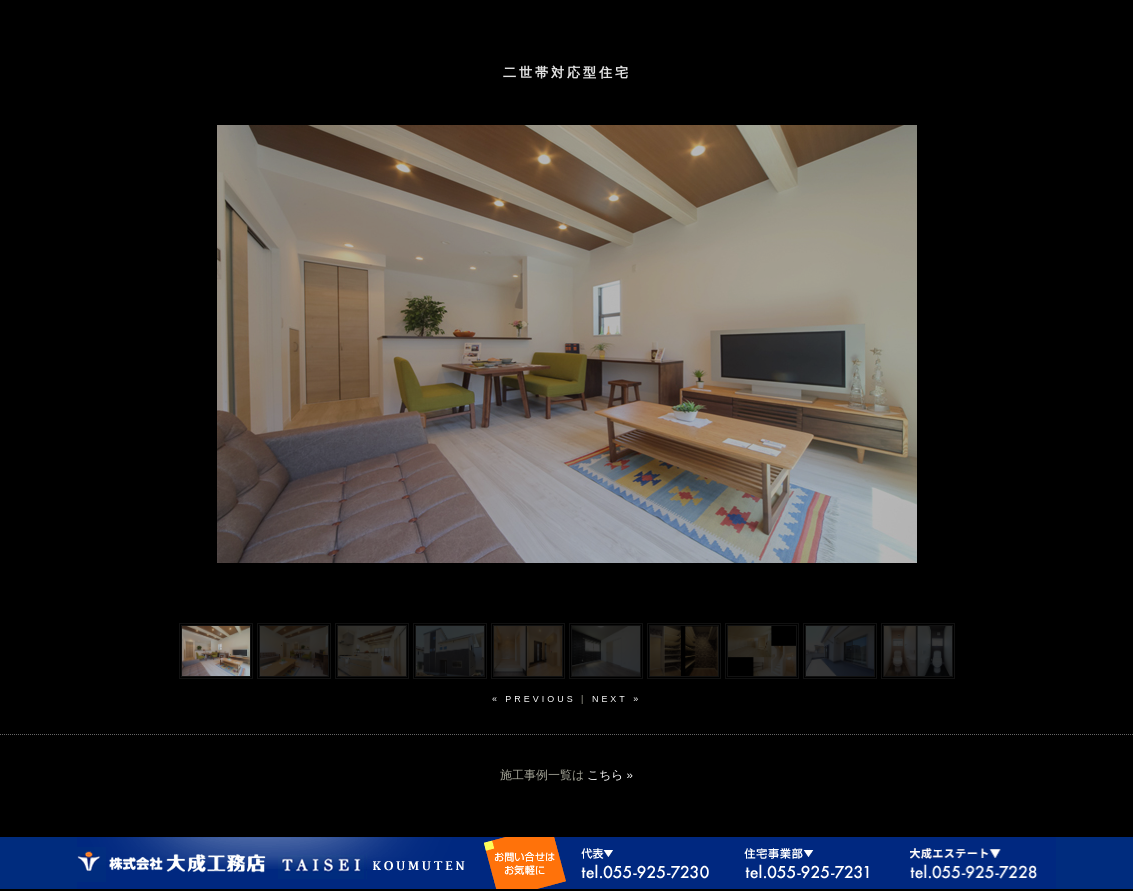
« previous (534, 699)
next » (616, 699)
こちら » (610, 775)
